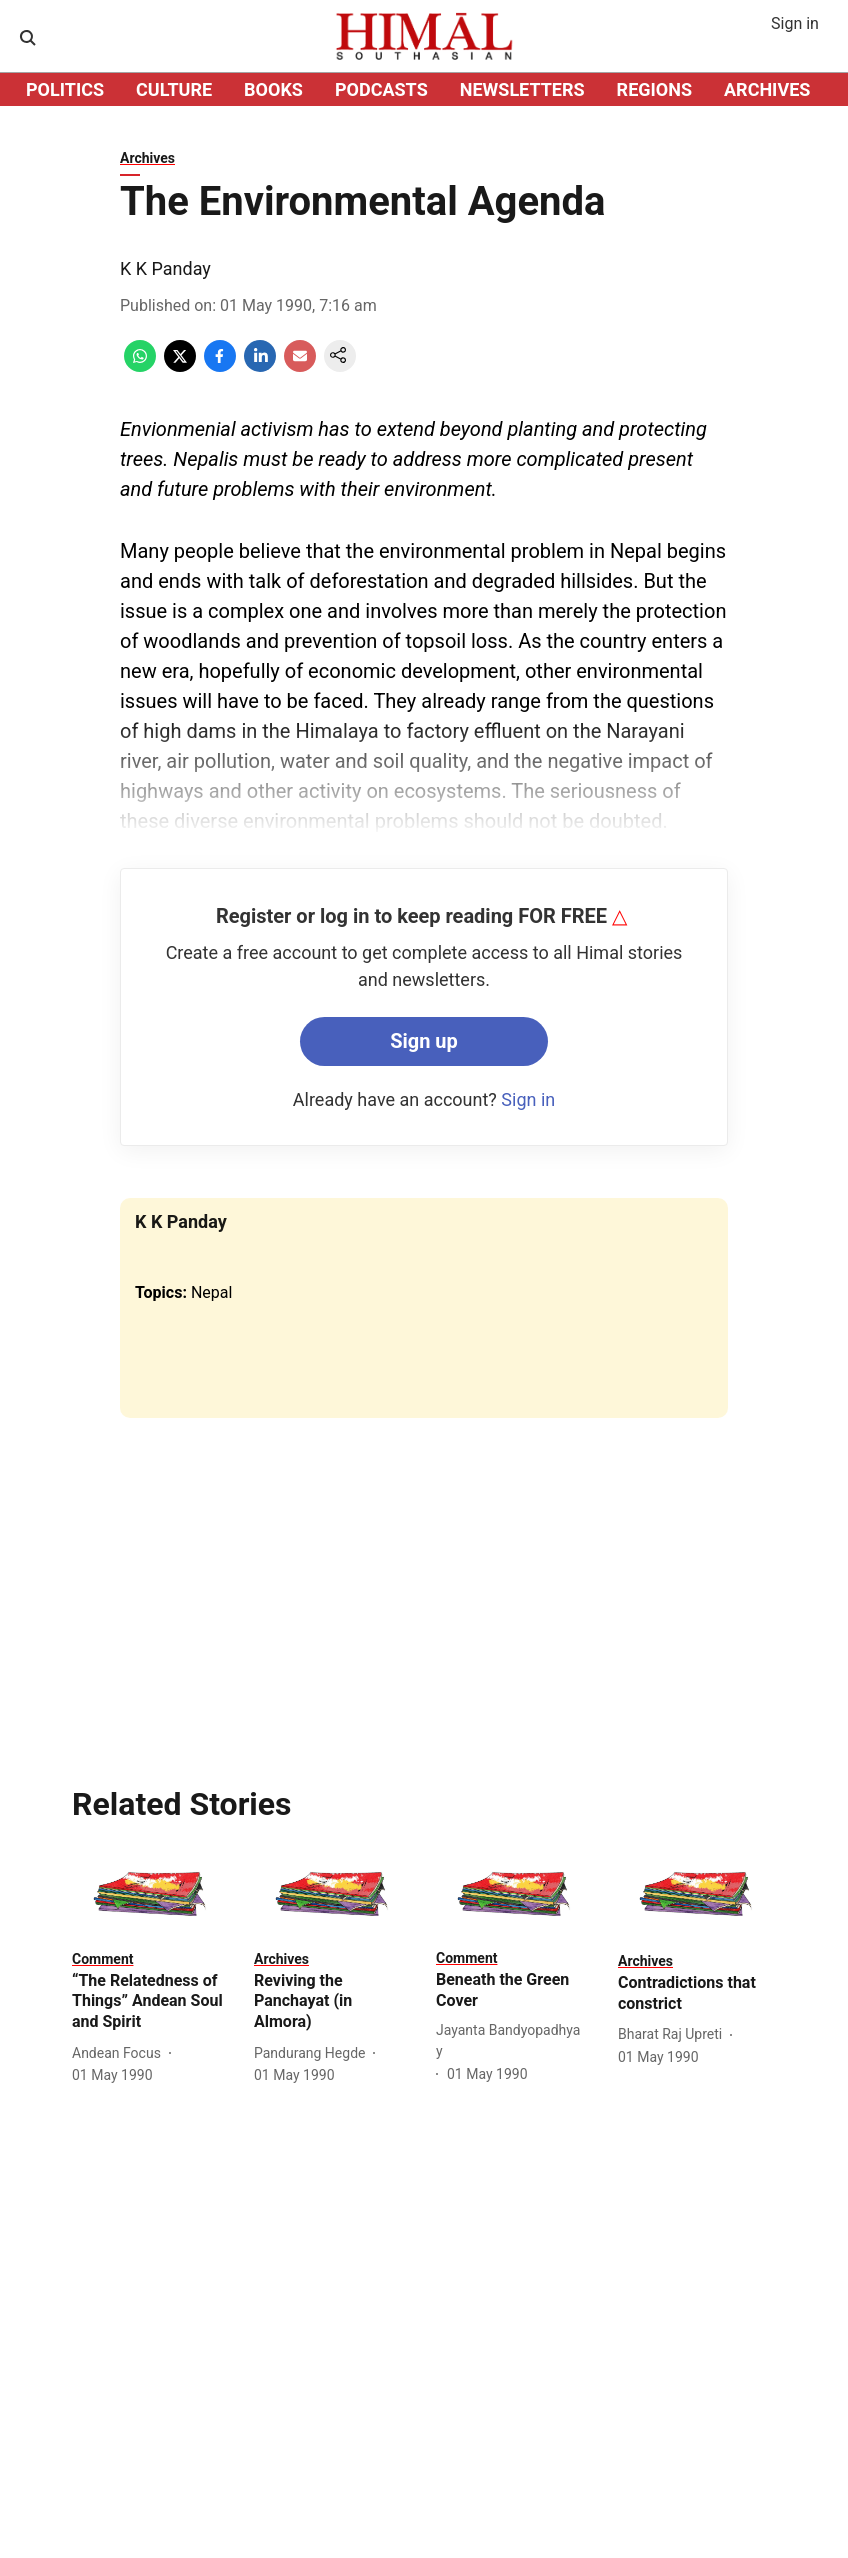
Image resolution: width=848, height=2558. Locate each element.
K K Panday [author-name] (165, 268)
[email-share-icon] (300, 366)
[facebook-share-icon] (220, 366)
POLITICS (65, 89)
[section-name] (102, 1958)
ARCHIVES (767, 89)
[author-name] (120, 2053)
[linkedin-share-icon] (260, 366)
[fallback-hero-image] (151, 1894)
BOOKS (273, 89)
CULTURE (174, 89)
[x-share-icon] (180, 366)
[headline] (151, 2002)
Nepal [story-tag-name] (211, 1292)
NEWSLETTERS (522, 89)
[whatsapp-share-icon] (140, 366)
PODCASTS (381, 89)
